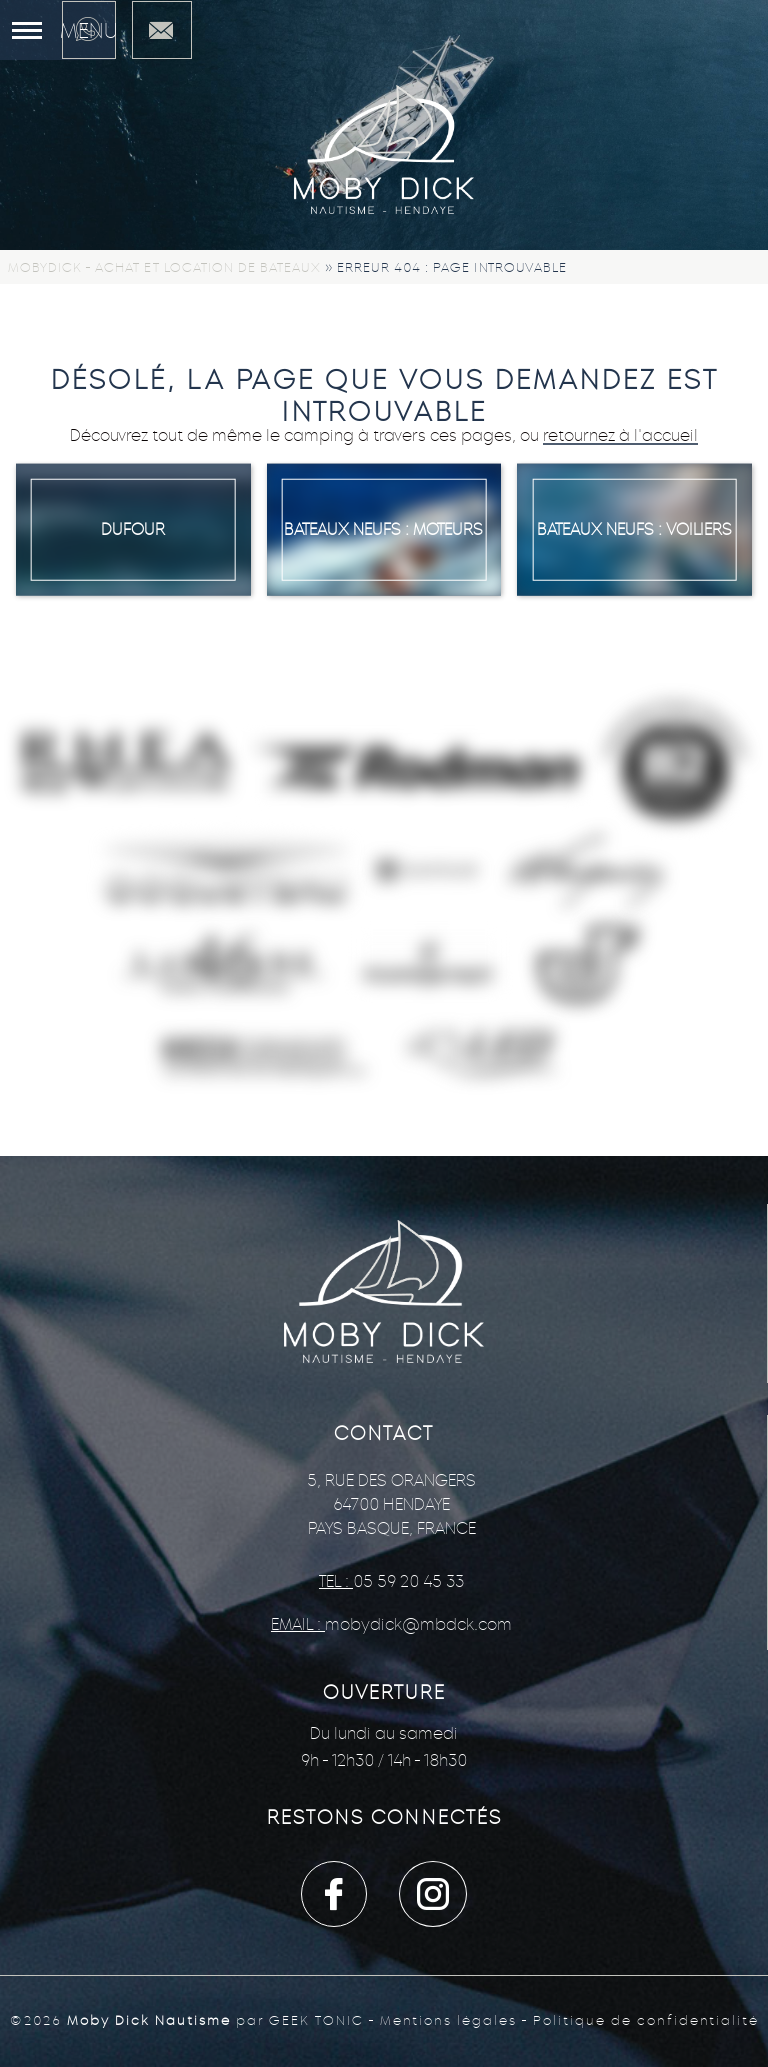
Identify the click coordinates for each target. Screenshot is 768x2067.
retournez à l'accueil (620, 435)
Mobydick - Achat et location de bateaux (164, 267)
